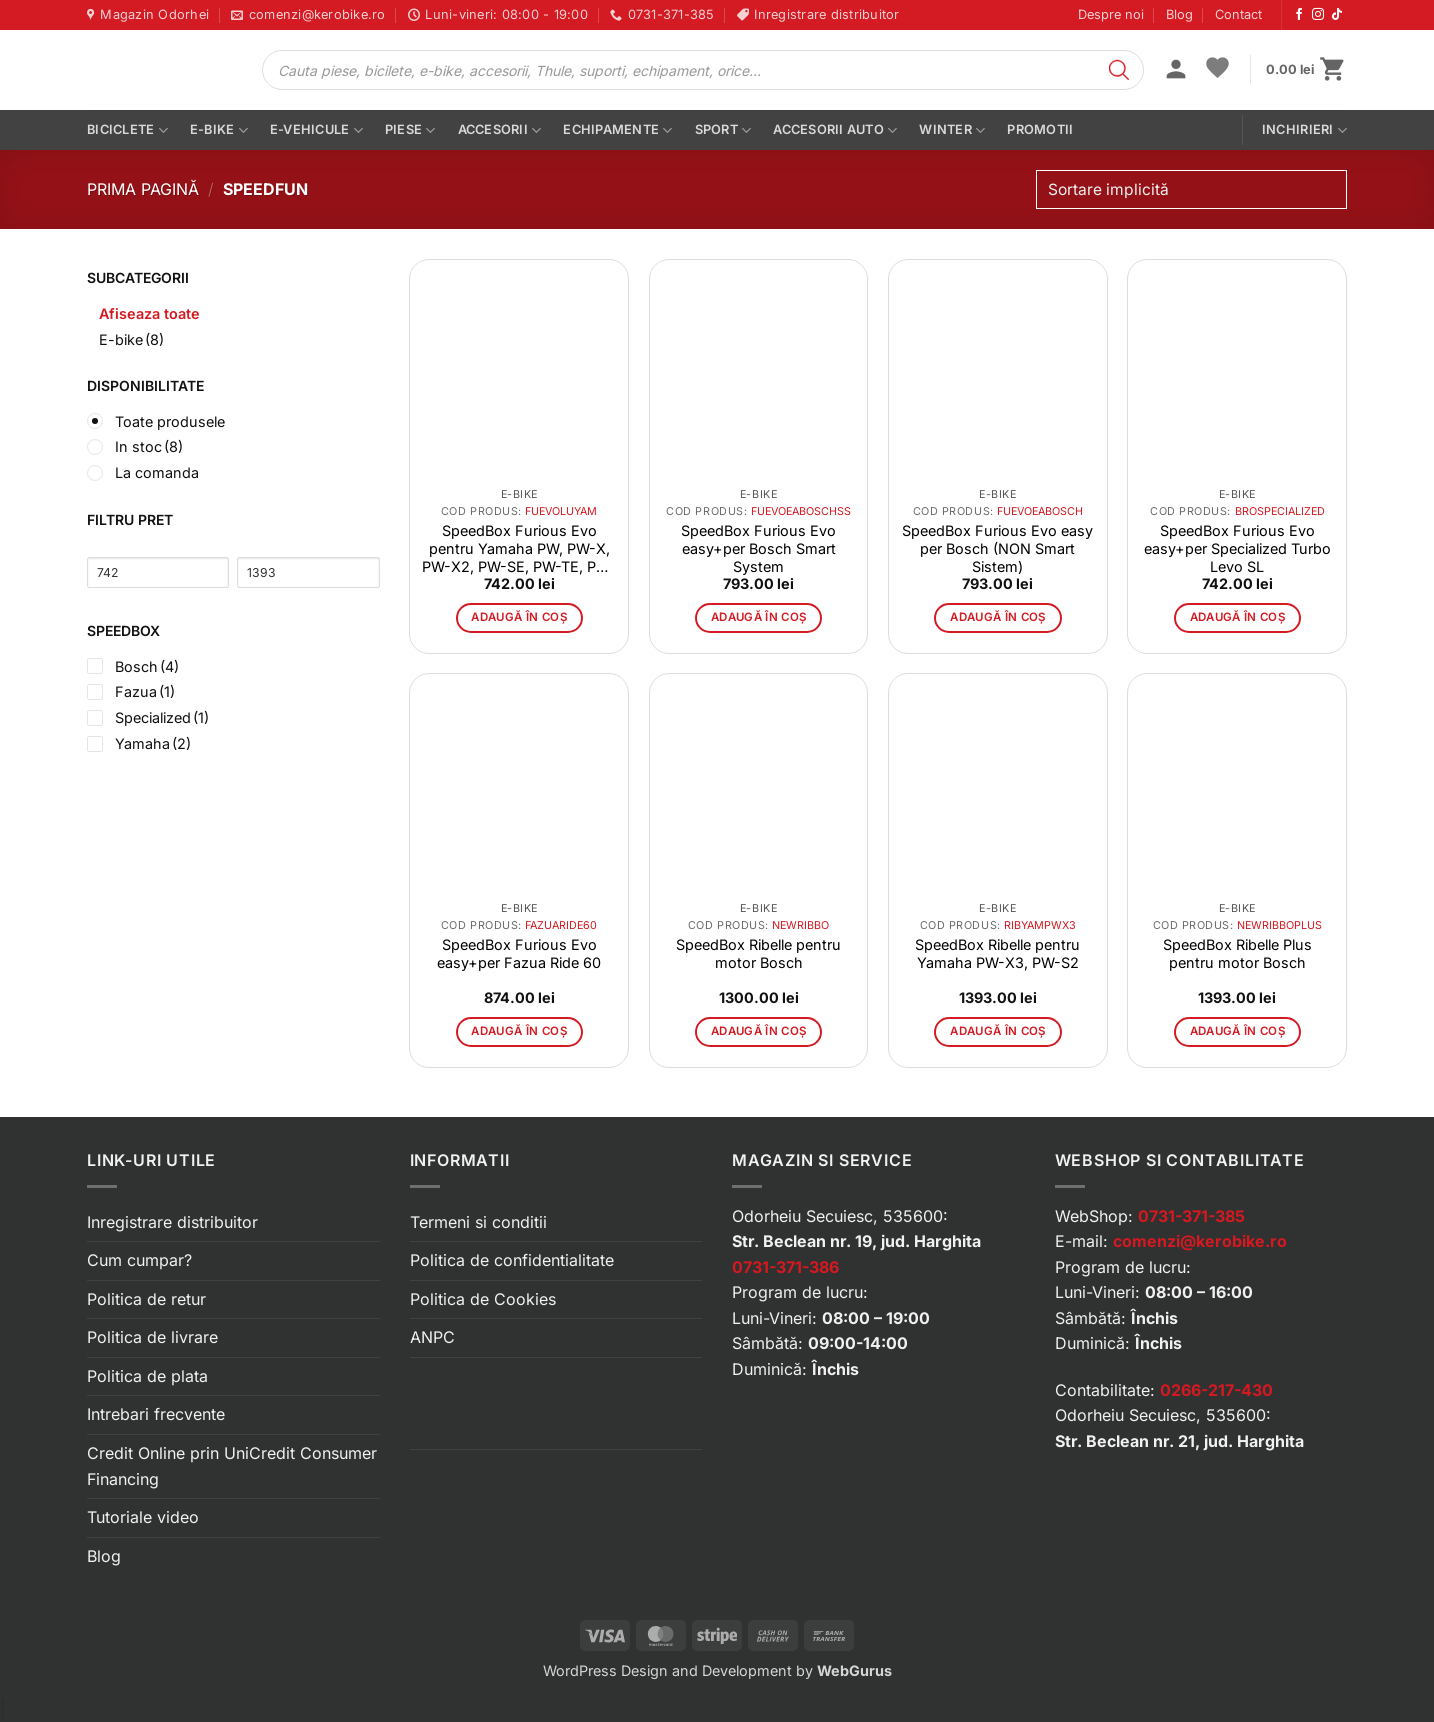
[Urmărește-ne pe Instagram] (1318, 15)
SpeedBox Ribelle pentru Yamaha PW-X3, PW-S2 (997, 953)
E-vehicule (316, 130)
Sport (723, 130)
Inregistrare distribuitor (172, 1222)
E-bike (219, 130)
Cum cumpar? (139, 1260)
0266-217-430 (1216, 1390)
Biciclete (127, 130)
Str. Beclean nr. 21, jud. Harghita (1179, 1441)
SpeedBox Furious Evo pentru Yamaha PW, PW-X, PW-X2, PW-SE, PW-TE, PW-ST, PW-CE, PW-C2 (519, 549)
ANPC (432, 1337)
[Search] (1119, 70)
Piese (410, 130)
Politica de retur (146, 1299)
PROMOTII (1040, 129)
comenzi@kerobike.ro (1200, 1241)
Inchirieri (1304, 130)
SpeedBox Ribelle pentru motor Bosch (758, 953)
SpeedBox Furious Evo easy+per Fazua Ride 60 (519, 953)
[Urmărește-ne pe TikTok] (1337, 15)
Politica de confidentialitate (512, 1260)
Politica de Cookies (483, 1299)
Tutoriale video (143, 1517)
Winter (952, 130)
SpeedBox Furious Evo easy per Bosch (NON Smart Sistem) (997, 548)
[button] (1176, 71)
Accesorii (500, 130)
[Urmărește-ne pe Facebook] (1299, 15)
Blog (1179, 14)
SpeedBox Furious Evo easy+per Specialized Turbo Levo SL (1237, 548)
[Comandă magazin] (1191, 189)
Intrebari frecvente (156, 1414)
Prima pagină (143, 189)
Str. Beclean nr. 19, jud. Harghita (856, 1241)
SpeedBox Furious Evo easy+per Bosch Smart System (758, 548)
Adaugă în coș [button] (519, 617)
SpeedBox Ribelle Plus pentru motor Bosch (1237, 953)
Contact (1238, 14)
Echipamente (617, 130)
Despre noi (1111, 14)
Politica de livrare (152, 1337)
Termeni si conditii (478, 1222)
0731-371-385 (1191, 1216)
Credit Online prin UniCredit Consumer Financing (232, 1466)
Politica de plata (147, 1376)
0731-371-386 (785, 1267)
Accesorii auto (835, 130)
